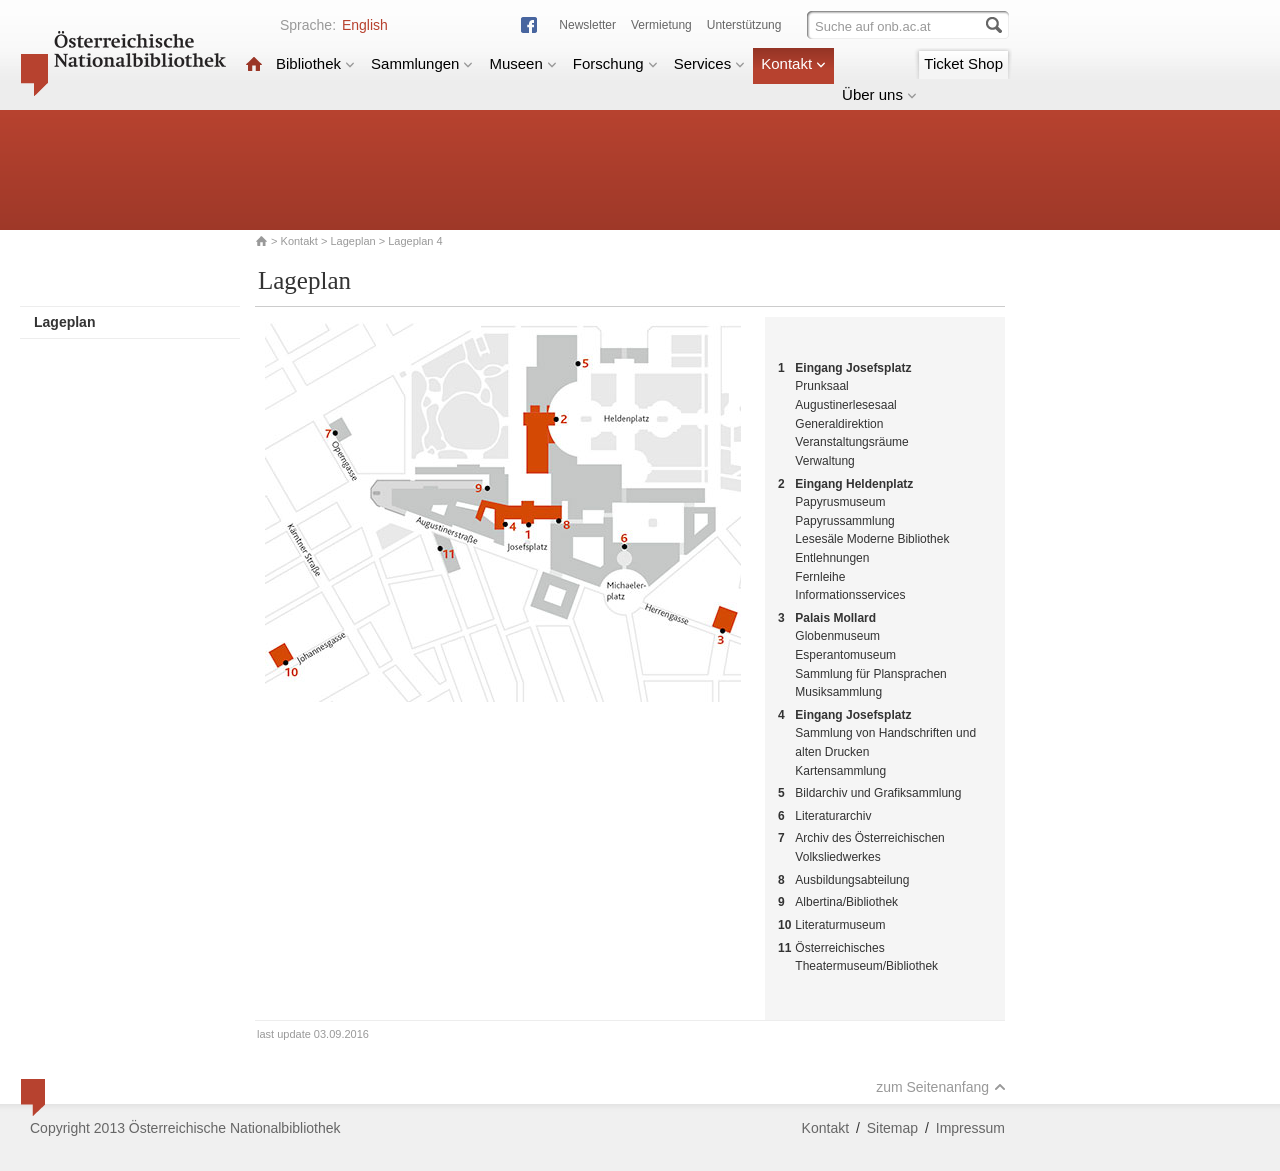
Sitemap (892, 1128)
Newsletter (587, 25)
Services (710, 63)
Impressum (970, 1128)
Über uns (879, 94)
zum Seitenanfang (941, 1087)
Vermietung (661, 25)
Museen (522, 63)
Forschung (615, 63)
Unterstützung (744, 25)
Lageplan (352, 241)
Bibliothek (315, 63)
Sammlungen (422, 63)
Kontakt (793, 63)
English (365, 25)
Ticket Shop (963, 63)
